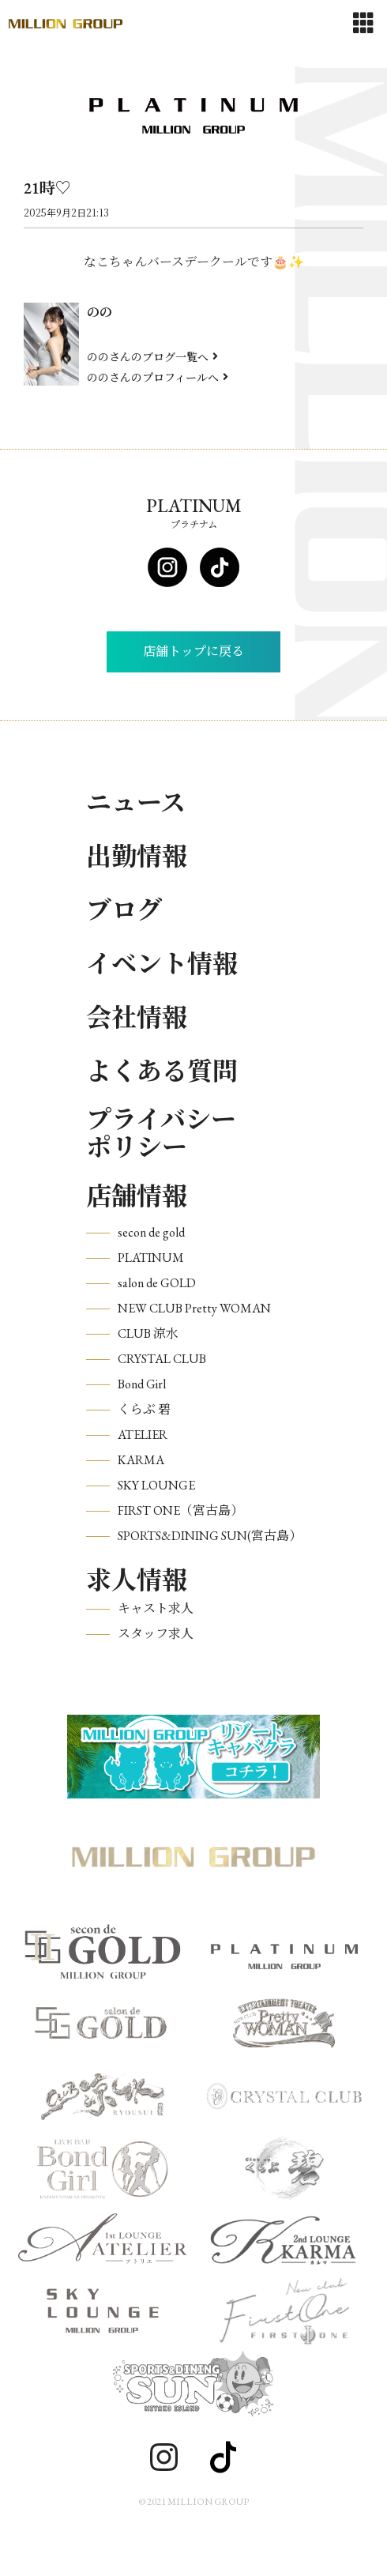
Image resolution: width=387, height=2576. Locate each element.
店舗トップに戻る (193, 651)
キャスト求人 (156, 1608)
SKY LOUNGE (156, 1485)
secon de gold (151, 1232)
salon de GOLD (157, 1283)
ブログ (124, 910)
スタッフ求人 (156, 1633)
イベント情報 (162, 964)
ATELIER (142, 1434)
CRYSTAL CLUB (162, 1358)
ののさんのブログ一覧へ (152, 356)
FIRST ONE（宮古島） (180, 1510)
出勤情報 (136, 856)
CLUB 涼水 (148, 1333)
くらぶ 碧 (144, 1409)
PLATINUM (151, 1257)
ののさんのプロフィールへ (157, 377)
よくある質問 (162, 1071)
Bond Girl (142, 1384)
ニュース (136, 802)
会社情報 (136, 1017)
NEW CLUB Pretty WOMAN (194, 1308)
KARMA (141, 1460)
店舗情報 (136, 1196)
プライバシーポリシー (161, 1134)
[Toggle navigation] (363, 23)
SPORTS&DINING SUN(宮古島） (210, 1535)
